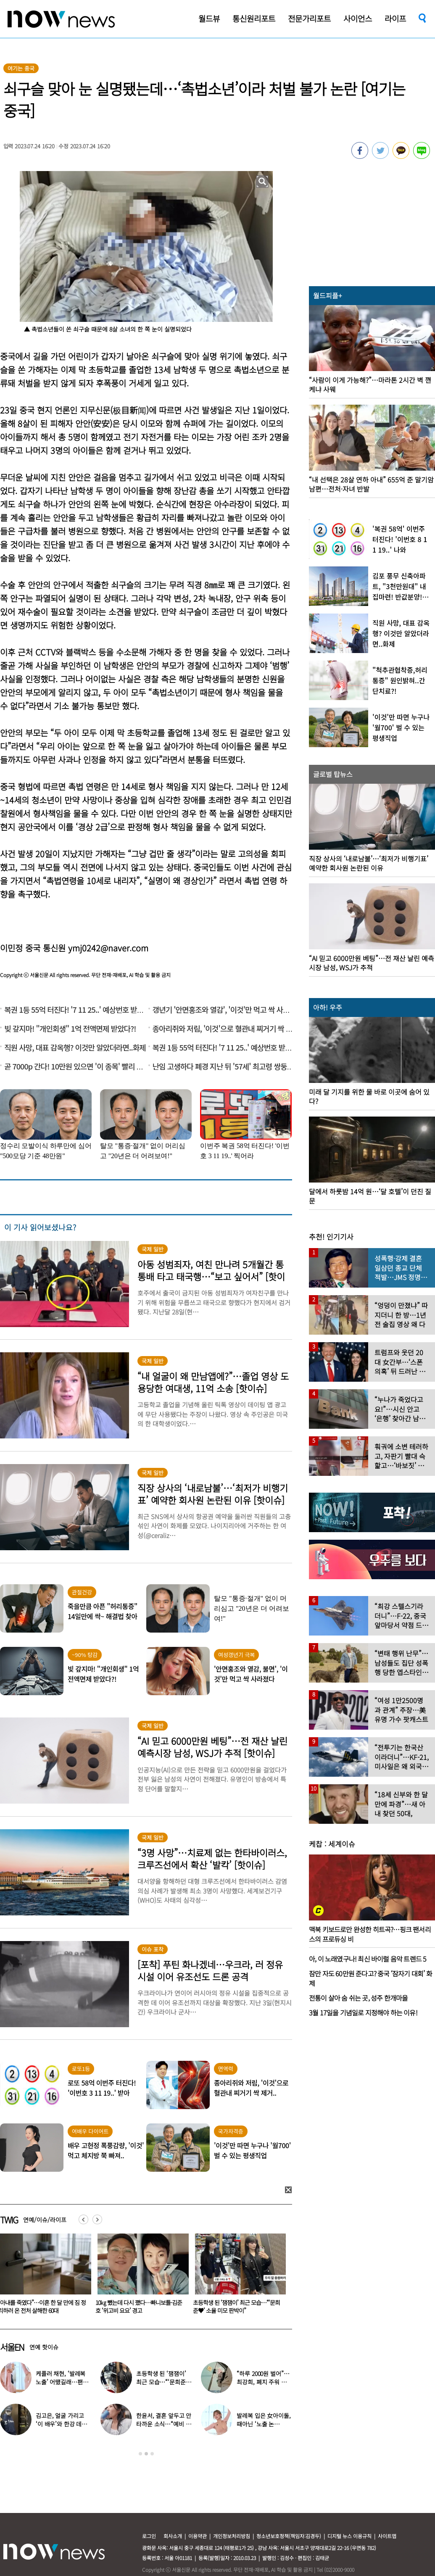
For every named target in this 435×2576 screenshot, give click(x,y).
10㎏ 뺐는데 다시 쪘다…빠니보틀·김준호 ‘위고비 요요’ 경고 (231, 2306)
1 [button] (140, 2453)
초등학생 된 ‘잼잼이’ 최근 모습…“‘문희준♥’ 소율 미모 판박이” (162, 2381)
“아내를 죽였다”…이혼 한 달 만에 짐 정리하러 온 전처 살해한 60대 (134, 2306)
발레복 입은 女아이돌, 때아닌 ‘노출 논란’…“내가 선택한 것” (263, 2423)
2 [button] (146, 2453)
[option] (135, 2276)
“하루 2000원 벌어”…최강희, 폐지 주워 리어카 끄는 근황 (264, 2381)
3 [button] (152, 2453)
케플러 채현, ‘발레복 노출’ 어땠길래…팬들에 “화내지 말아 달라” (62, 2381)
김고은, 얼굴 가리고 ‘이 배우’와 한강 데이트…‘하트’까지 (61, 2423)
